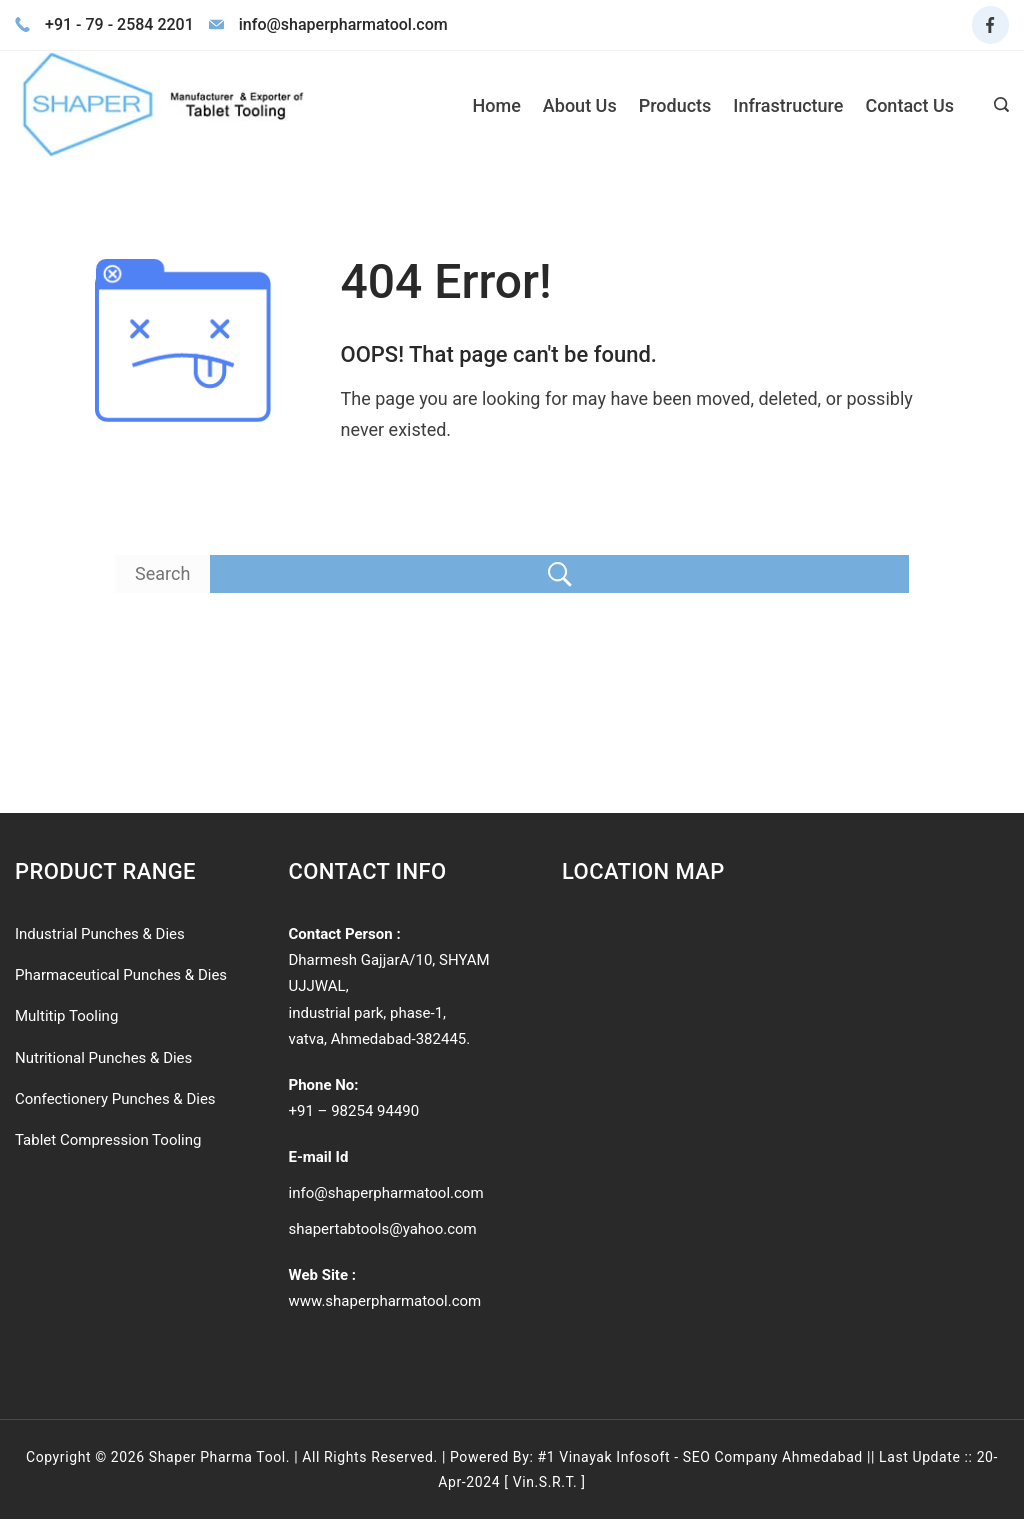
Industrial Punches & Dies (100, 934)
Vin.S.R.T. (545, 1482)
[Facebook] (991, 25)
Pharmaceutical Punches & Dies (121, 975)
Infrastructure (788, 105)
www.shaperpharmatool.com (385, 1301)
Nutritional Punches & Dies (103, 1058)
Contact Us (909, 105)
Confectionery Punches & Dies (115, 1099)
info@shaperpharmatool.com (386, 1193)
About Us (580, 105)
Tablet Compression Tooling (108, 1140)
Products (675, 105)
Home (497, 105)
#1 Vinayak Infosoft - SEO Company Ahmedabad (699, 1457)
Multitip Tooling (66, 1016)
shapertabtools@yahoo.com (383, 1229)
